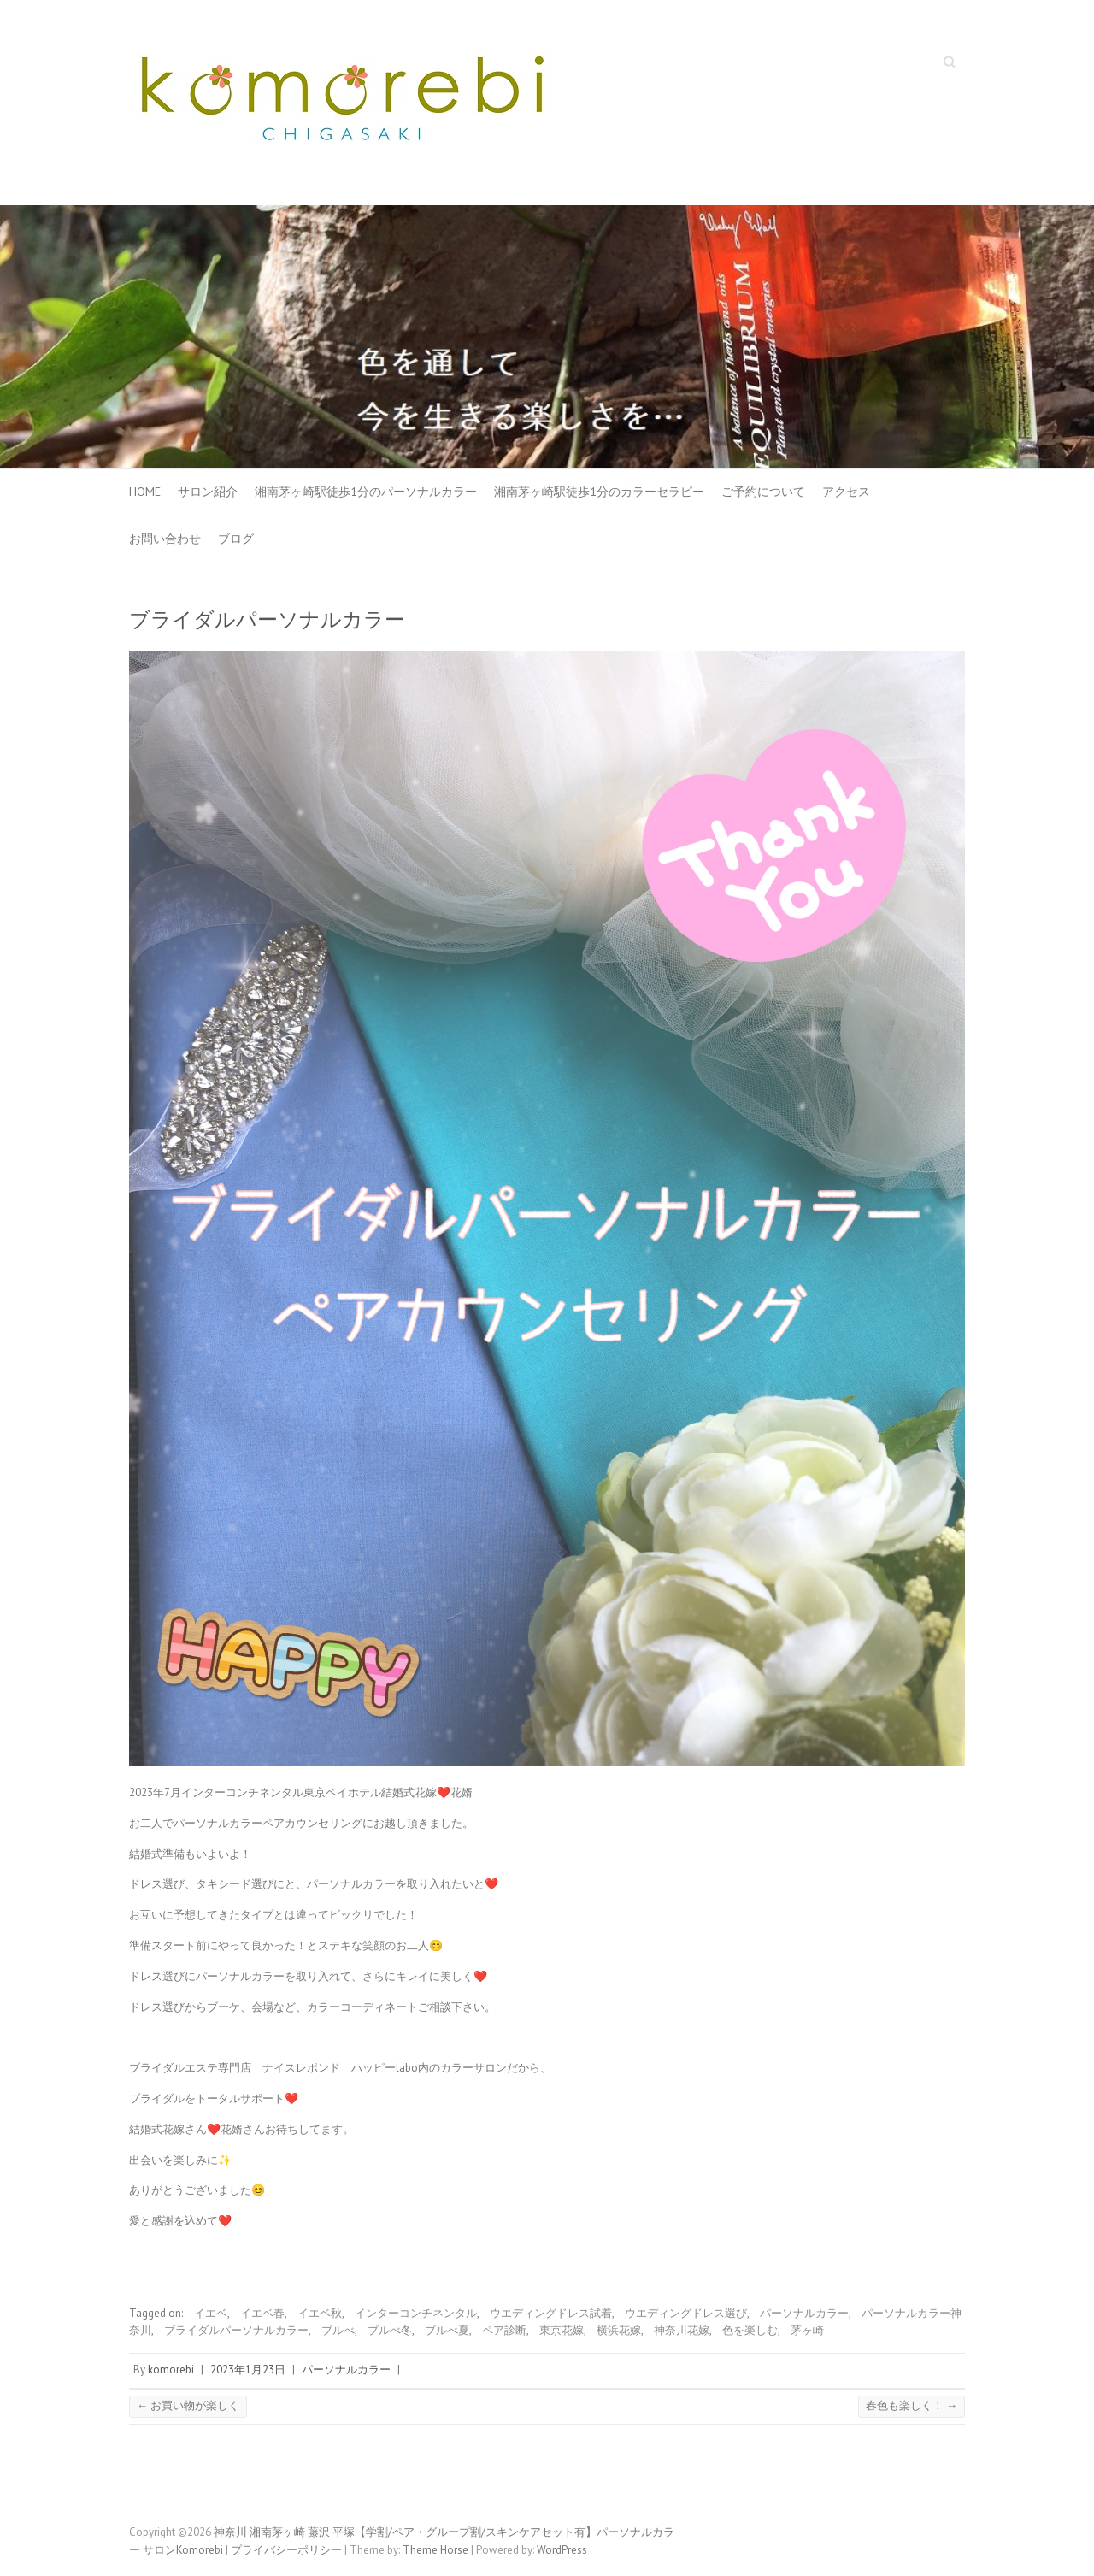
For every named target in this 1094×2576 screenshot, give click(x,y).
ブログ (236, 538)
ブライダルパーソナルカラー (236, 2330)
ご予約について (763, 491)
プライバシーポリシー (286, 2550)
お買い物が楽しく (188, 2405)
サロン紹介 (208, 491)
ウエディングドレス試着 (551, 2313)
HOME (145, 491)
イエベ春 (262, 2313)
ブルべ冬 (390, 2330)
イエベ (210, 2313)
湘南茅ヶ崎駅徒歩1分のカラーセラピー (599, 491)
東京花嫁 (561, 2330)
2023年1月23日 (247, 2369)
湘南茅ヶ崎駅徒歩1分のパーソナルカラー (366, 491)
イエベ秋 (319, 2313)
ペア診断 (504, 2330)
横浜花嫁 (619, 2330)
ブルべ (338, 2330)
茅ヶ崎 (807, 2330)
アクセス (846, 491)
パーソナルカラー (804, 2313)
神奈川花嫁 (681, 2330)
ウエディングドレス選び (686, 2313)
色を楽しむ (750, 2330)
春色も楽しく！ (911, 2405)
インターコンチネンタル (416, 2313)
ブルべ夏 (447, 2330)
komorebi (171, 2369)
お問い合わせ (165, 538)
